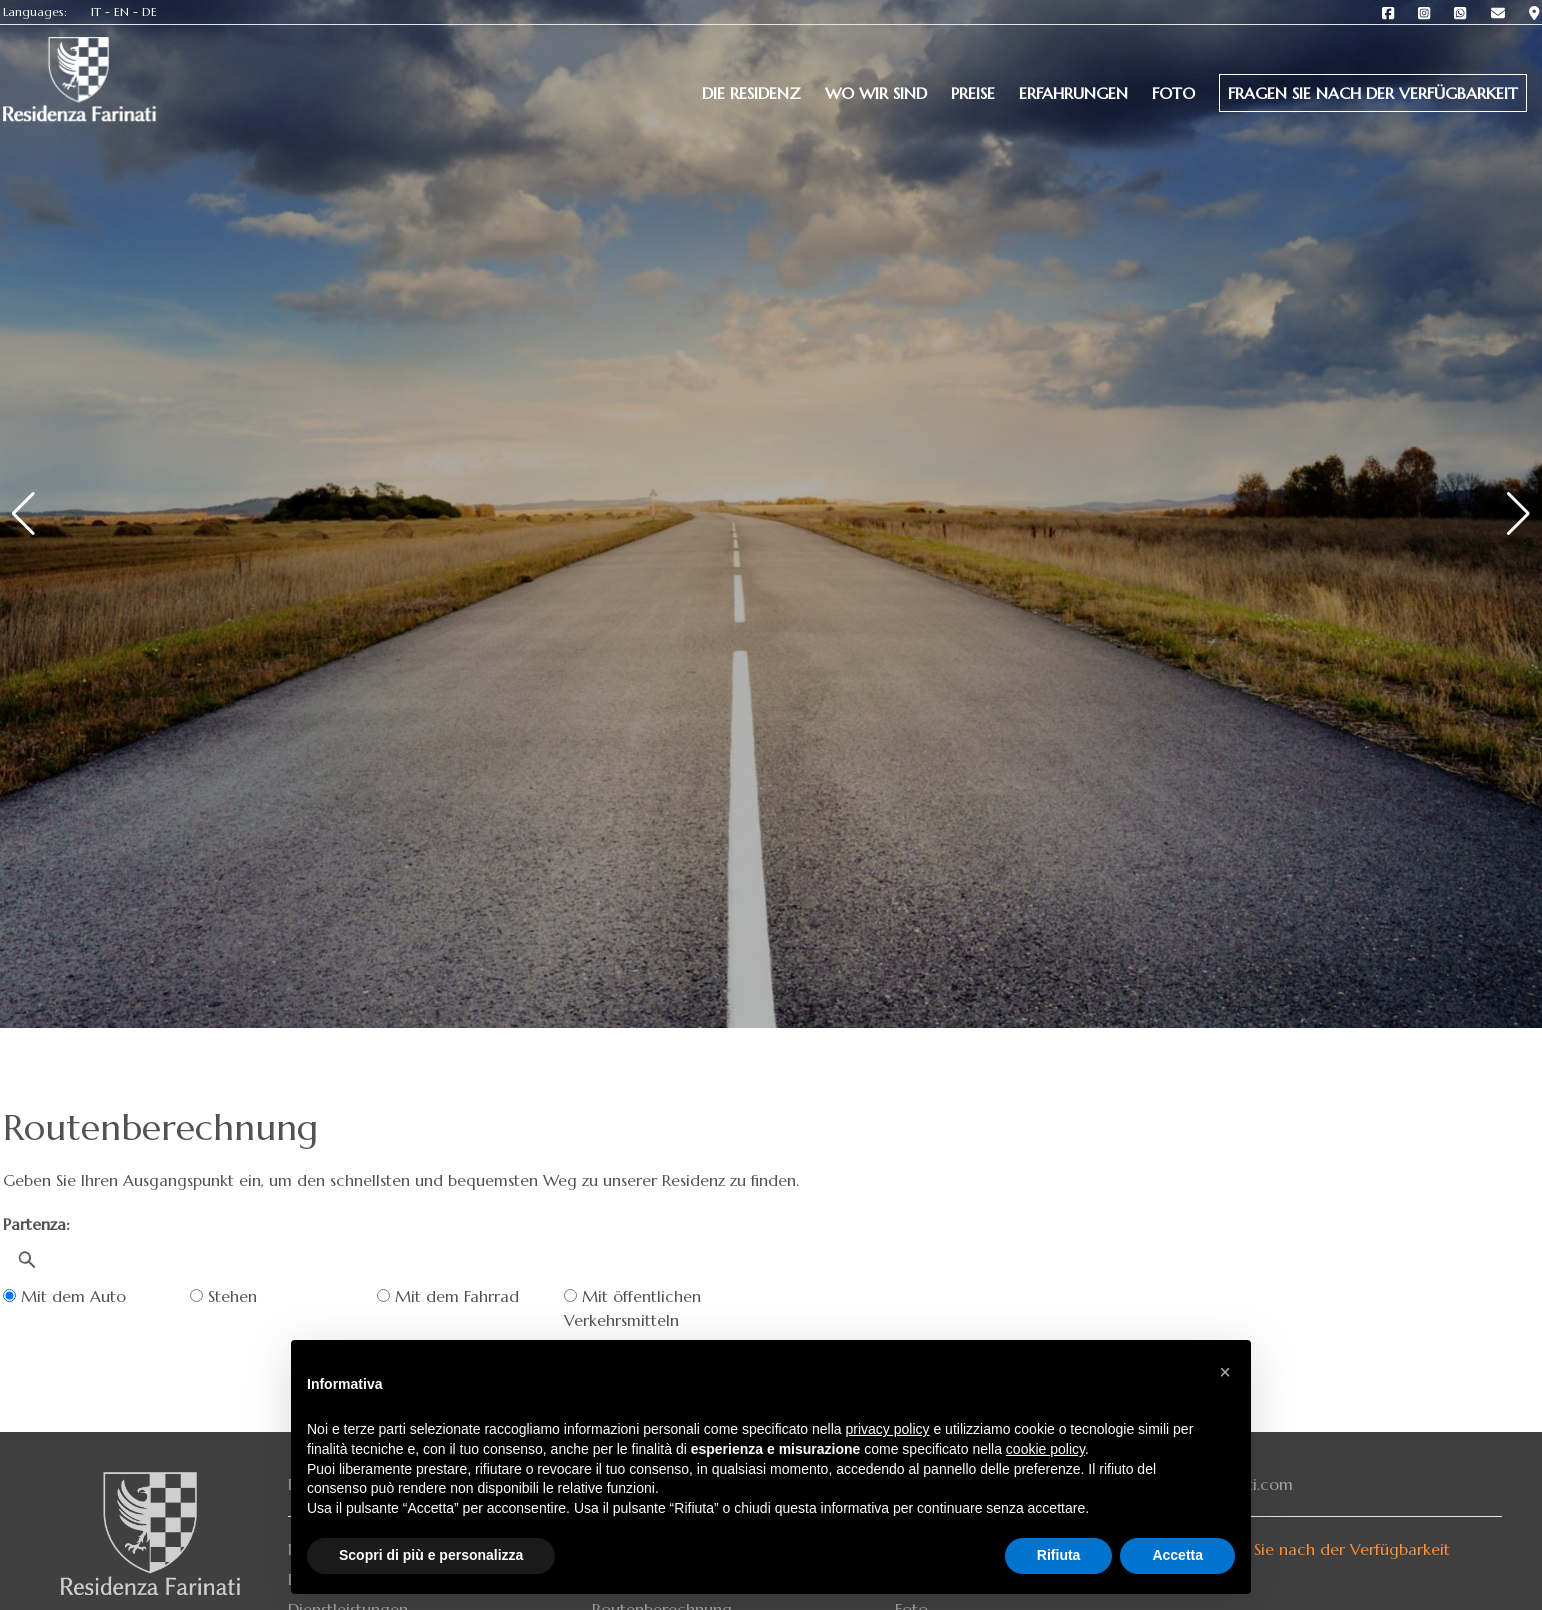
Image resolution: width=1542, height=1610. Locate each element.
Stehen (223, 1296)
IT (96, 11)
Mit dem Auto (64, 1296)
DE (149, 11)
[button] (1225, 1372)
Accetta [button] (1177, 1555)
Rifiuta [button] (1059, 1555)
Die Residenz (751, 93)
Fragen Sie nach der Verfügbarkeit (1373, 93)
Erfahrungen (1073, 93)
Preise (973, 93)
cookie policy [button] (1045, 1449)
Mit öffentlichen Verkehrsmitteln (632, 1308)
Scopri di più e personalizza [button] (431, 1555)
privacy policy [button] (888, 1429)
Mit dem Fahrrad (448, 1296)
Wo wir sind (876, 93)
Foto (1173, 93)
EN (121, 11)
